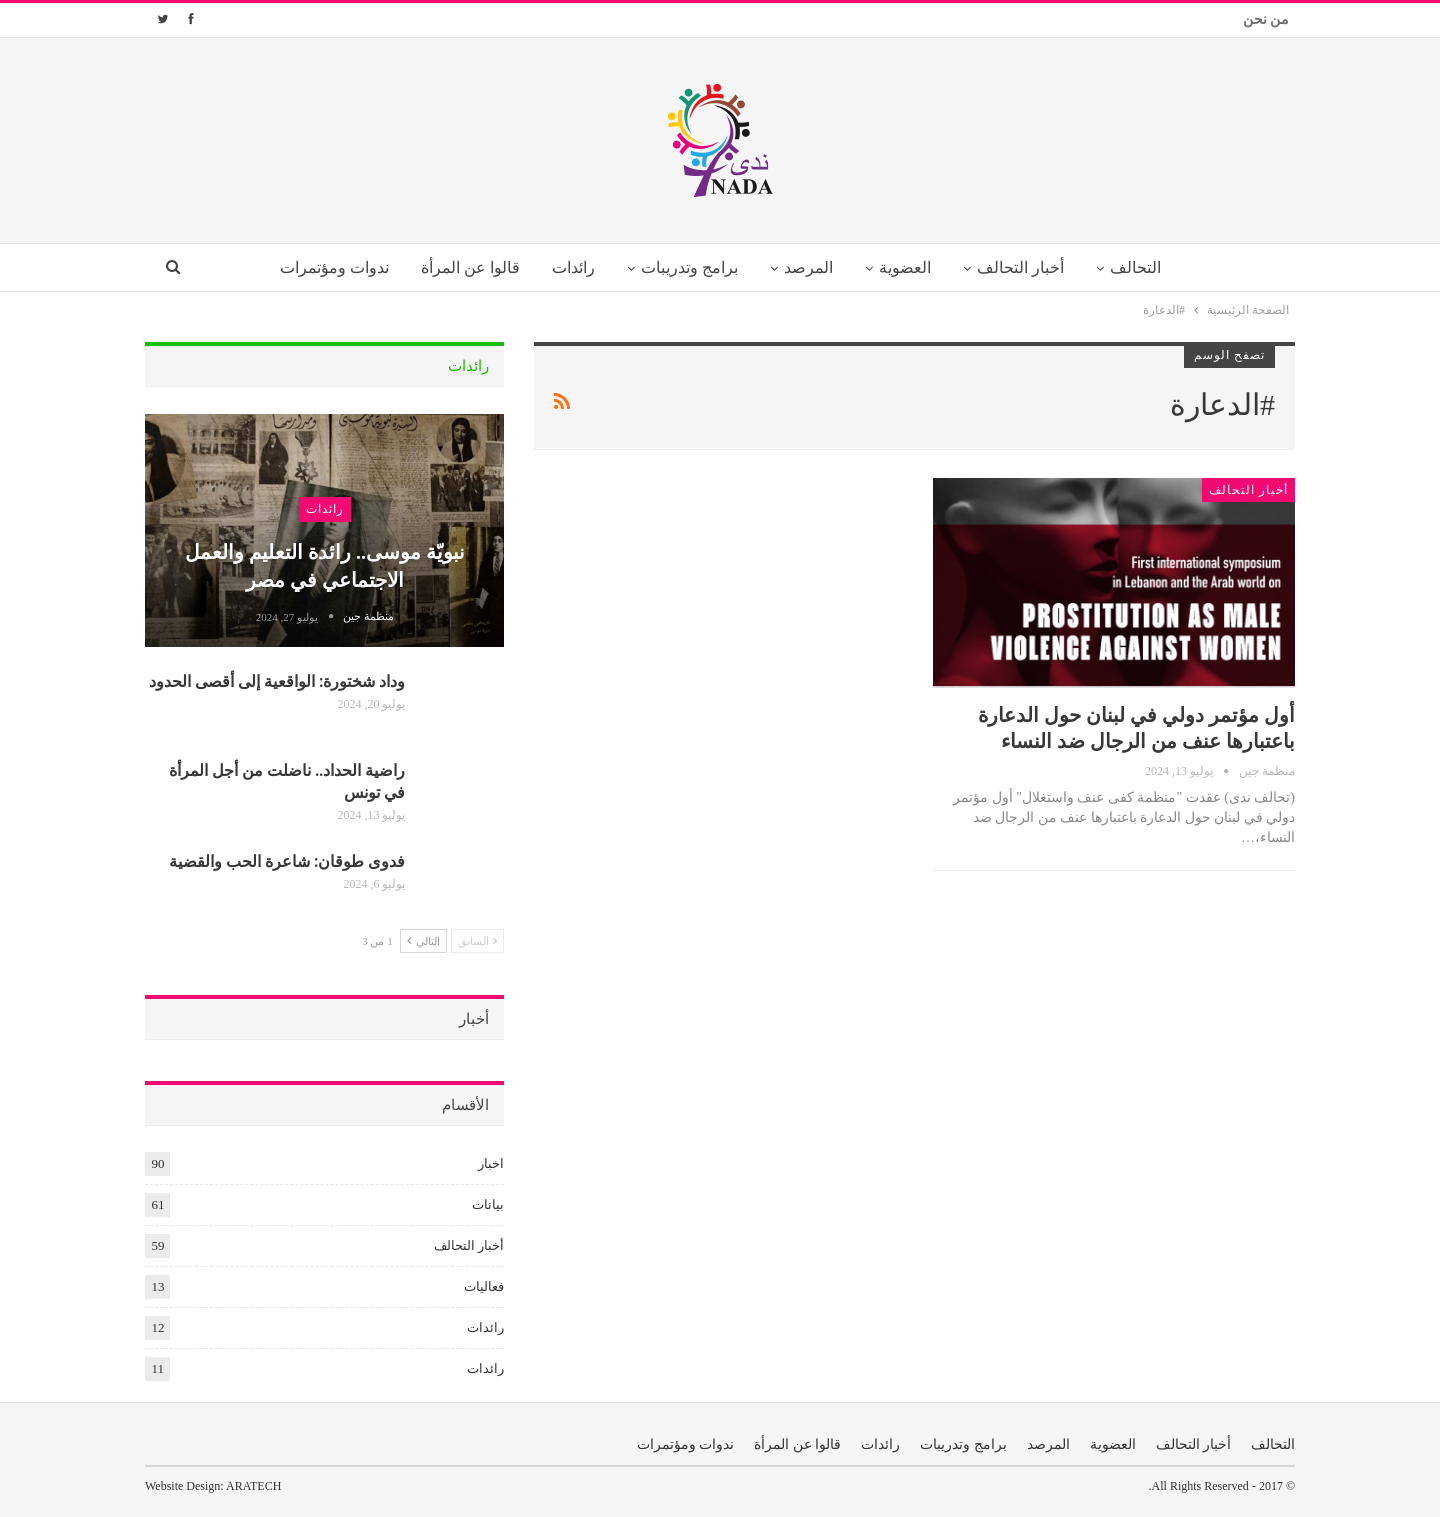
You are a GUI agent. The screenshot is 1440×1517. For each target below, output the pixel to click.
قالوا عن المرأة (461, 267)
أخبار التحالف (1028, 267)
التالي (423, 940)
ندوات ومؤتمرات (321, 267)
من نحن (1266, 19)
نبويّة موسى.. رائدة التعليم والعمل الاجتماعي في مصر (325, 564)
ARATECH (253, 1486)
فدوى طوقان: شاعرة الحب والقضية (287, 860)
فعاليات (484, 1286)
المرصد (809, 267)
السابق (478, 940)
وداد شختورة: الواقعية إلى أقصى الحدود (277, 680)
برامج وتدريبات (687, 267)
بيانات (488, 1204)
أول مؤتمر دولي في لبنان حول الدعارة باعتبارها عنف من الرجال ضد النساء (1136, 726)
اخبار (491, 1163)
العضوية (910, 267)
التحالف (1147, 267)
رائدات (567, 267)
